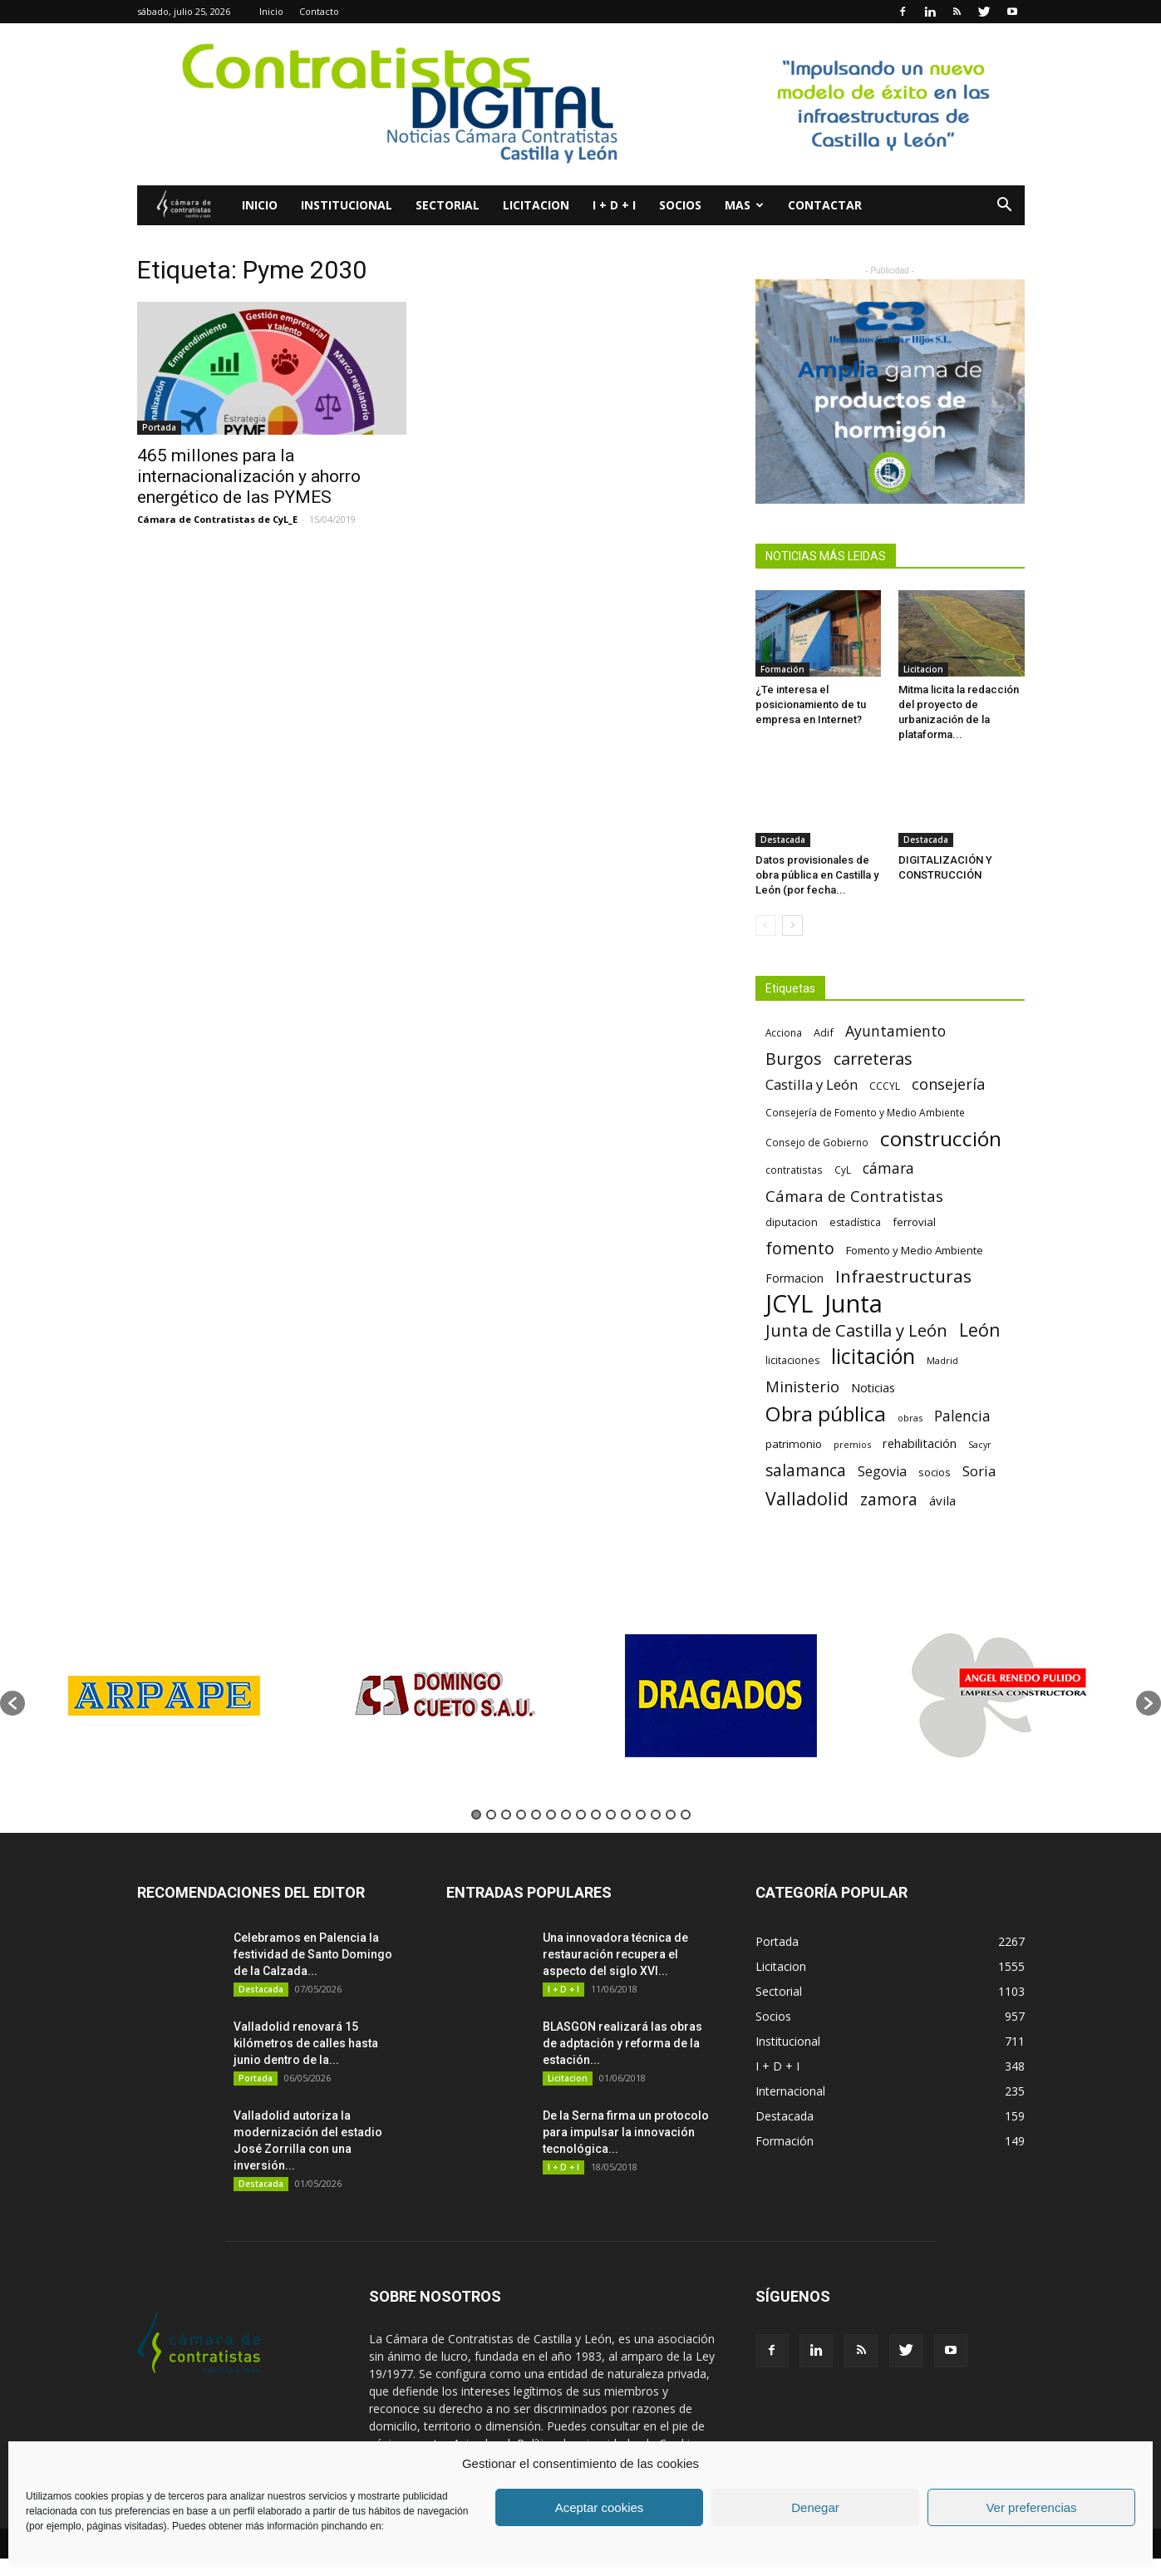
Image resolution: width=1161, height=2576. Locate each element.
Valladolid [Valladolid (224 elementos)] (807, 1498)
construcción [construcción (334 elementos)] (940, 1138)
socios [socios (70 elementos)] (934, 1472)
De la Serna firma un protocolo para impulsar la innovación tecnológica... (626, 2132)
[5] (890, 391)
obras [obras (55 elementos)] (910, 1417)
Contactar (825, 205)
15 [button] (686, 1815)
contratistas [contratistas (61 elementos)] (794, 1169)
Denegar (815, 2507)
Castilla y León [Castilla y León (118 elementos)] (811, 1084)
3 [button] (506, 1815)
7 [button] (566, 1815)
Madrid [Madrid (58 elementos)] (942, 1360)
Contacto (319, 11)
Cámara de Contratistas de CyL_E (217, 519)
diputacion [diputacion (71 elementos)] (791, 1221)
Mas (744, 205)
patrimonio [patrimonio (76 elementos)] (793, 1443)
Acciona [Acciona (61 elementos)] (783, 1032)
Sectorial (448, 205)
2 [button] (491, 1815)
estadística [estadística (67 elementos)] (855, 1222)
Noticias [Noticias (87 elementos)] (873, 1388)
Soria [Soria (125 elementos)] (979, 1471)
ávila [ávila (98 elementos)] (942, 1500)
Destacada (782, 839)
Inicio (271, 11)
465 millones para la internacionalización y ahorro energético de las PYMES (249, 476)
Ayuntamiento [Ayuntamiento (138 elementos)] (895, 1031)
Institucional (346, 205)
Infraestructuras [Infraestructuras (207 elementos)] (903, 1276)
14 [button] (671, 1815)
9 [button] (596, 1815)
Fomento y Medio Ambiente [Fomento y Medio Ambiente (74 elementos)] (914, 1250)
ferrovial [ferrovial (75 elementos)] (914, 1221)
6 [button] (551, 1815)
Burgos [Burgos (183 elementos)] (793, 1058)
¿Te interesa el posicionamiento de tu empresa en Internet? (810, 704)
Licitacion (536, 205)
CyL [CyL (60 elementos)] (842, 1169)
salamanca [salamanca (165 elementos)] (805, 1471)
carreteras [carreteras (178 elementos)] (873, 1058)
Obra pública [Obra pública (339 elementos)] (825, 1413)
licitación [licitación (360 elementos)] (873, 1356)
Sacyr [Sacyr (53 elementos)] (979, 1445)
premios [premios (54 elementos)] (852, 1444)
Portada (159, 427)
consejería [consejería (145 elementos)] (948, 1084)
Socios (680, 205)
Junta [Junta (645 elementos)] (853, 1304)
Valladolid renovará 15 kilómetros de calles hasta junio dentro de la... (306, 2043)
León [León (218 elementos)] (980, 1329)
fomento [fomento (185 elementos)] (799, 1248)
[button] (1005, 206)
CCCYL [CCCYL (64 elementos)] (884, 1086)
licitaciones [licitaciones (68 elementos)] (792, 1360)
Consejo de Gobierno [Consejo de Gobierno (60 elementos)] (816, 1142)
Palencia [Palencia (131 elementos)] (962, 1416)
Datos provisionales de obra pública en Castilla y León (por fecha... (816, 875)
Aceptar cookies (599, 2507)
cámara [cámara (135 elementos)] (888, 1168)
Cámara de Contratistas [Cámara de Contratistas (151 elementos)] (854, 1195)
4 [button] (521, 1815)
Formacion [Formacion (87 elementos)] (794, 1278)
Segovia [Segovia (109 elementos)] (882, 1471)
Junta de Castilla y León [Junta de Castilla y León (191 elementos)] (856, 1330)
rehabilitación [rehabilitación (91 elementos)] (920, 1443)
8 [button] (581, 1815)
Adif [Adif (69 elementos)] (824, 1032)
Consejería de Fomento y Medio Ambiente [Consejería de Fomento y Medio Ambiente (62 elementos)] (865, 1112)
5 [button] (536, 1815)
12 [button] (641, 1815)
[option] (164, 1695)
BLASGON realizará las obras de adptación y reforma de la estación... (622, 2043)
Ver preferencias (1031, 2507)
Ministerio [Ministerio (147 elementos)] (802, 1386)
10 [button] (611, 1815)
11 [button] (626, 1815)
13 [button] (656, 1815)
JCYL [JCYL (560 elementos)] (789, 1304)
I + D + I (614, 205)
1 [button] (476, 1815)
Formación (782, 669)
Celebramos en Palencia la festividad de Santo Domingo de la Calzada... (313, 1954)
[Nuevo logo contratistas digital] (580, 104)
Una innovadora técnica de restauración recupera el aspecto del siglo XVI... (615, 1954)
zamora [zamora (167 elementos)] (888, 1499)
